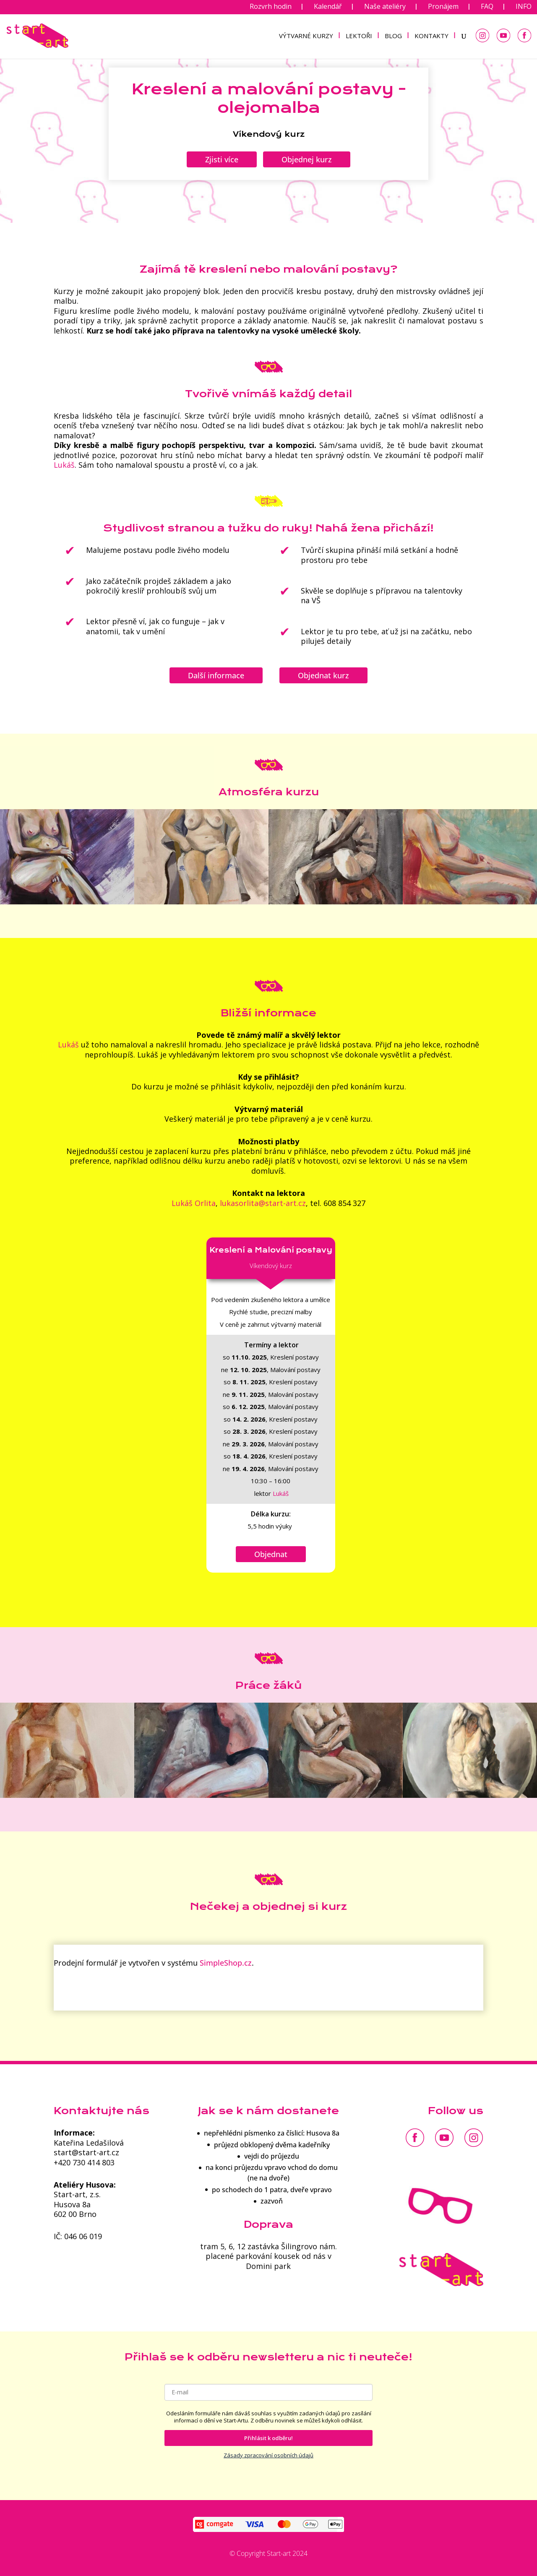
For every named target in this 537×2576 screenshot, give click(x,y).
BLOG (393, 36)
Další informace (216, 675)
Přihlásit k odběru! (268, 2438)
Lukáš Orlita (194, 1203)
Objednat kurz (323, 675)
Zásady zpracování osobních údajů (268, 2455)
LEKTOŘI (359, 36)
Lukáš (68, 1044)
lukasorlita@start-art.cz (263, 1203)
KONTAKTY (431, 36)
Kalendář (328, 7)
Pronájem (443, 7)
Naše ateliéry (385, 7)
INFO (524, 7)
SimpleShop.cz (226, 1963)
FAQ (487, 7)
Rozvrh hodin (271, 7)
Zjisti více (221, 159)
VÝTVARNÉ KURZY (306, 36)
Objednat (270, 1554)
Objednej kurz (307, 159)
